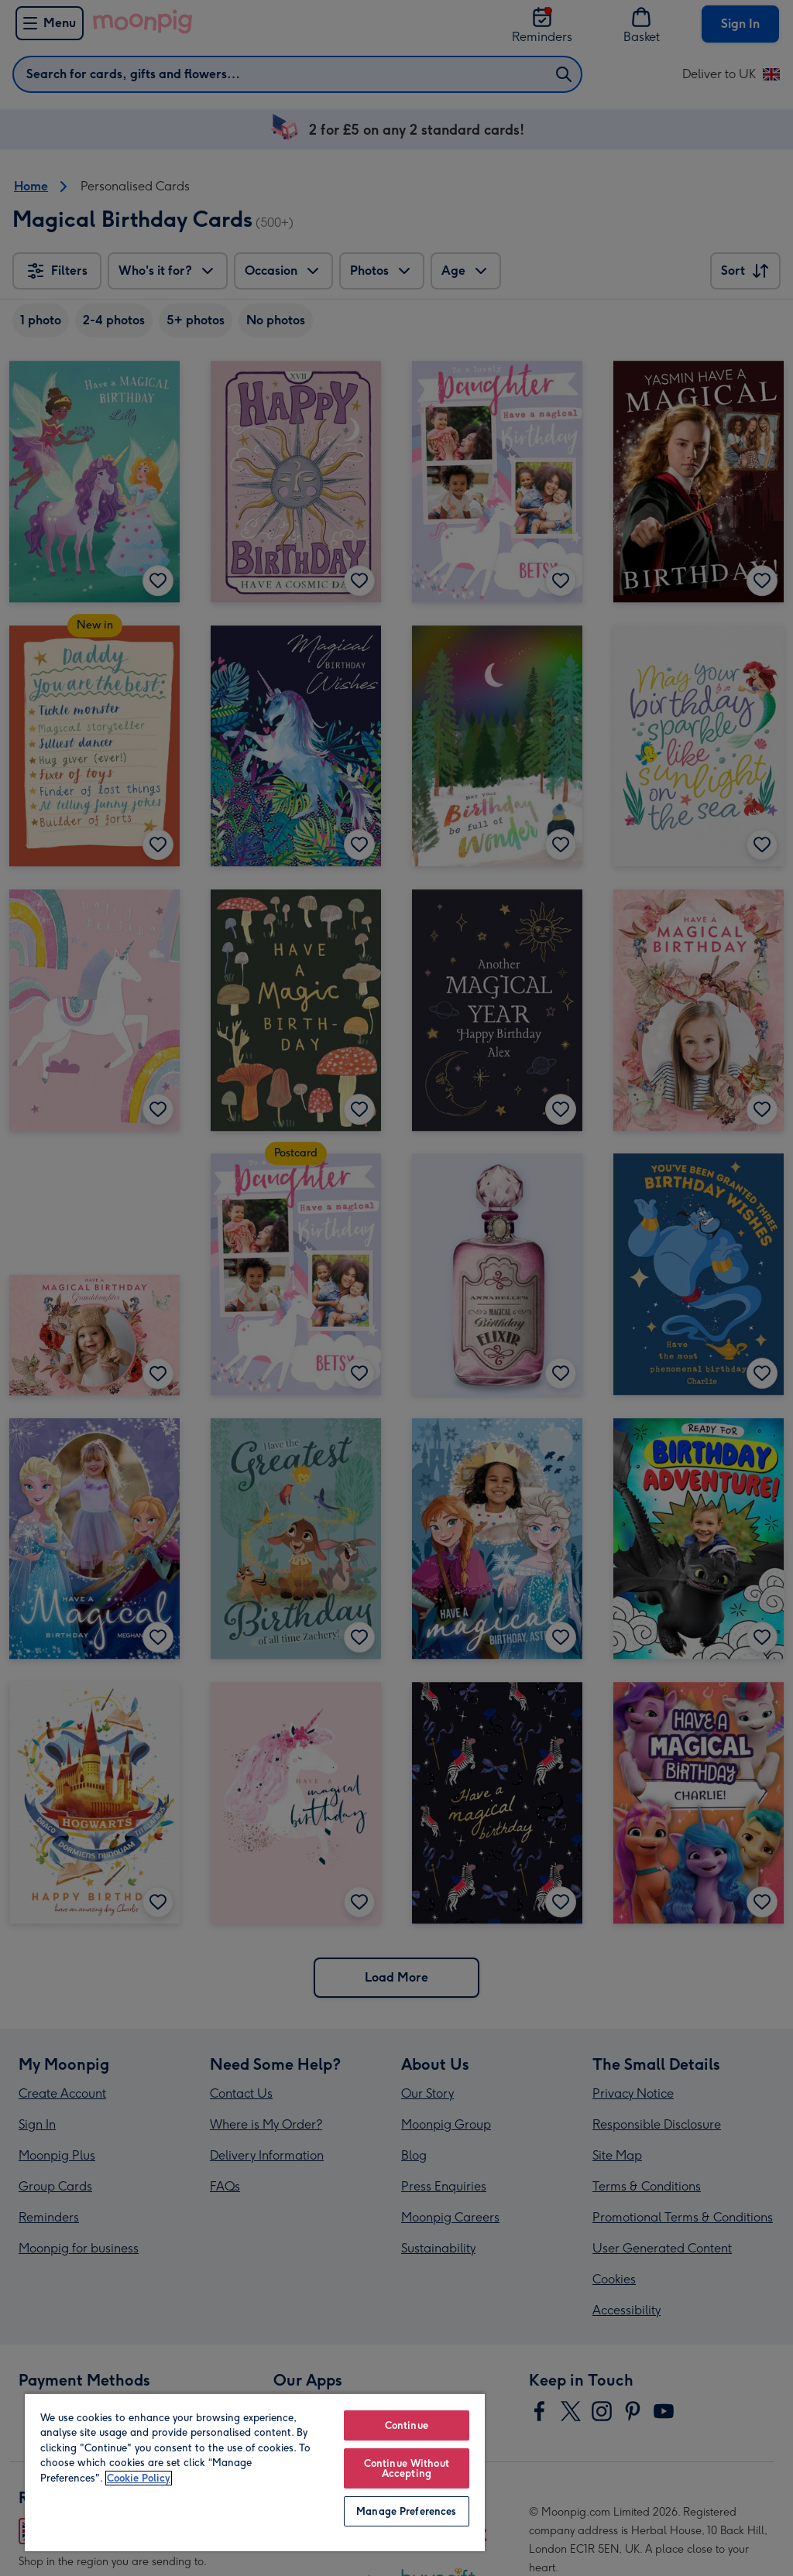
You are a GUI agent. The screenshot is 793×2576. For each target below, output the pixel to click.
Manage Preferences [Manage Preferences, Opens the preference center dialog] (406, 2511)
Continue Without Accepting (406, 2468)
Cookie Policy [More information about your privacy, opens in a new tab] (138, 2478)
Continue (406, 2425)
